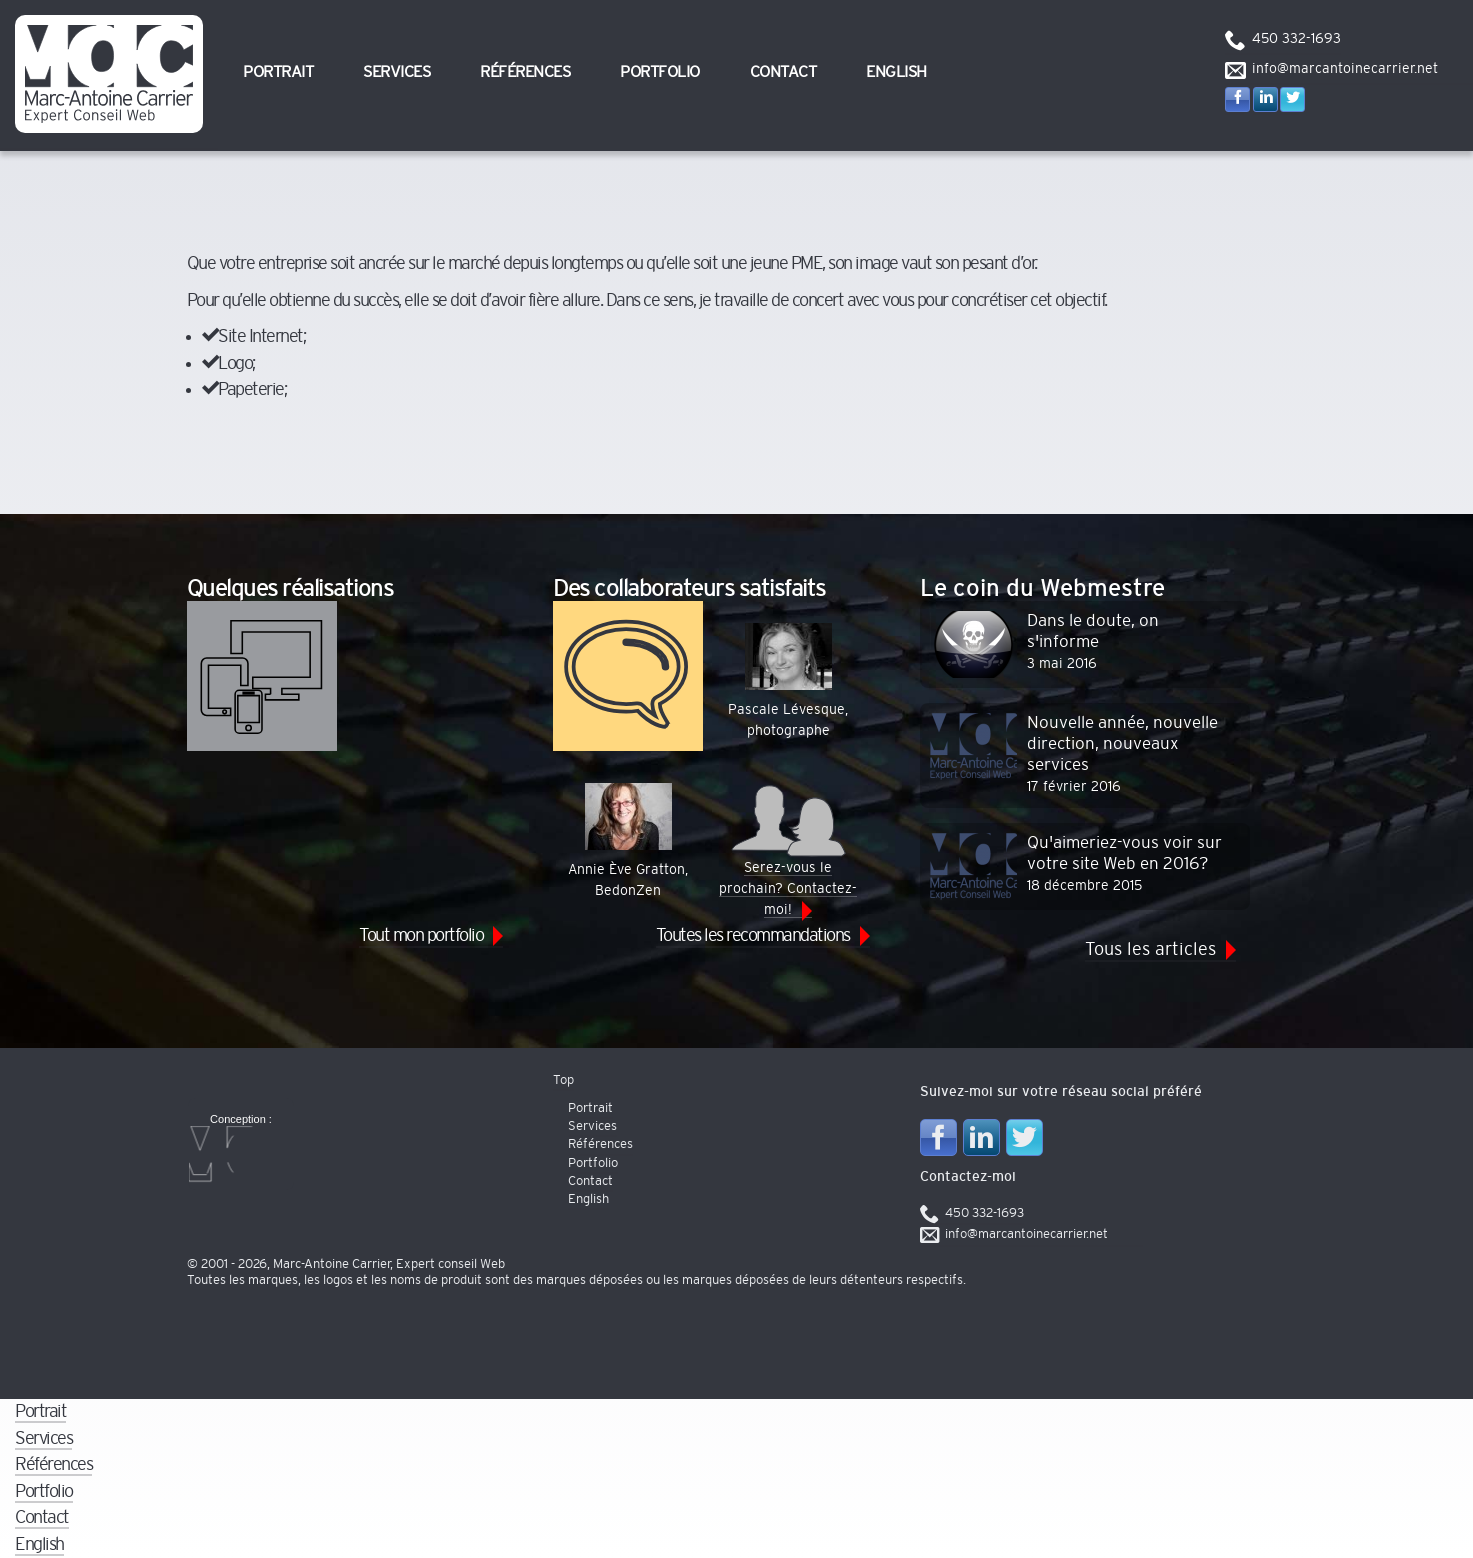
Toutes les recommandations (753, 935)
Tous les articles (1150, 949)
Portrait (278, 72)
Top (563, 1080)
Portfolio (660, 72)
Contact (783, 72)
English (896, 72)
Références (525, 72)
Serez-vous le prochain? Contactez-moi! (788, 850)
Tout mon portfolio (421, 935)
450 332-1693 (1296, 39)
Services (396, 72)
